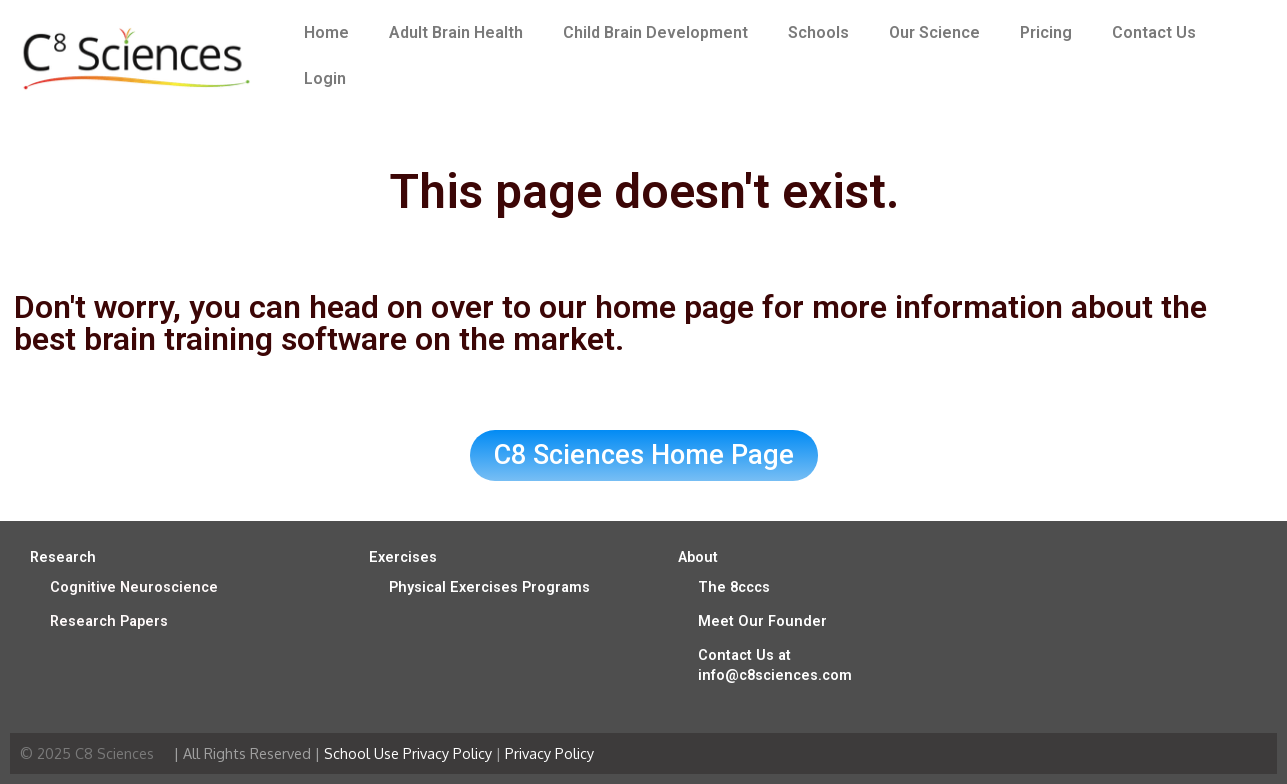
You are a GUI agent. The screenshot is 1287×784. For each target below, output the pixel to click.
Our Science (934, 32)
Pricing (1046, 32)
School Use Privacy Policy (408, 753)
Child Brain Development (655, 32)
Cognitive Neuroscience (134, 587)
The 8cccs (734, 587)
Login (325, 78)
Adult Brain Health (456, 32)
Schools (818, 32)
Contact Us (1154, 32)
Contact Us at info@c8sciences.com (775, 665)
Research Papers (109, 621)
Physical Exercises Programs (489, 587)
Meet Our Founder (762, 621)
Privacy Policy (549, 753)
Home (326, 32)
